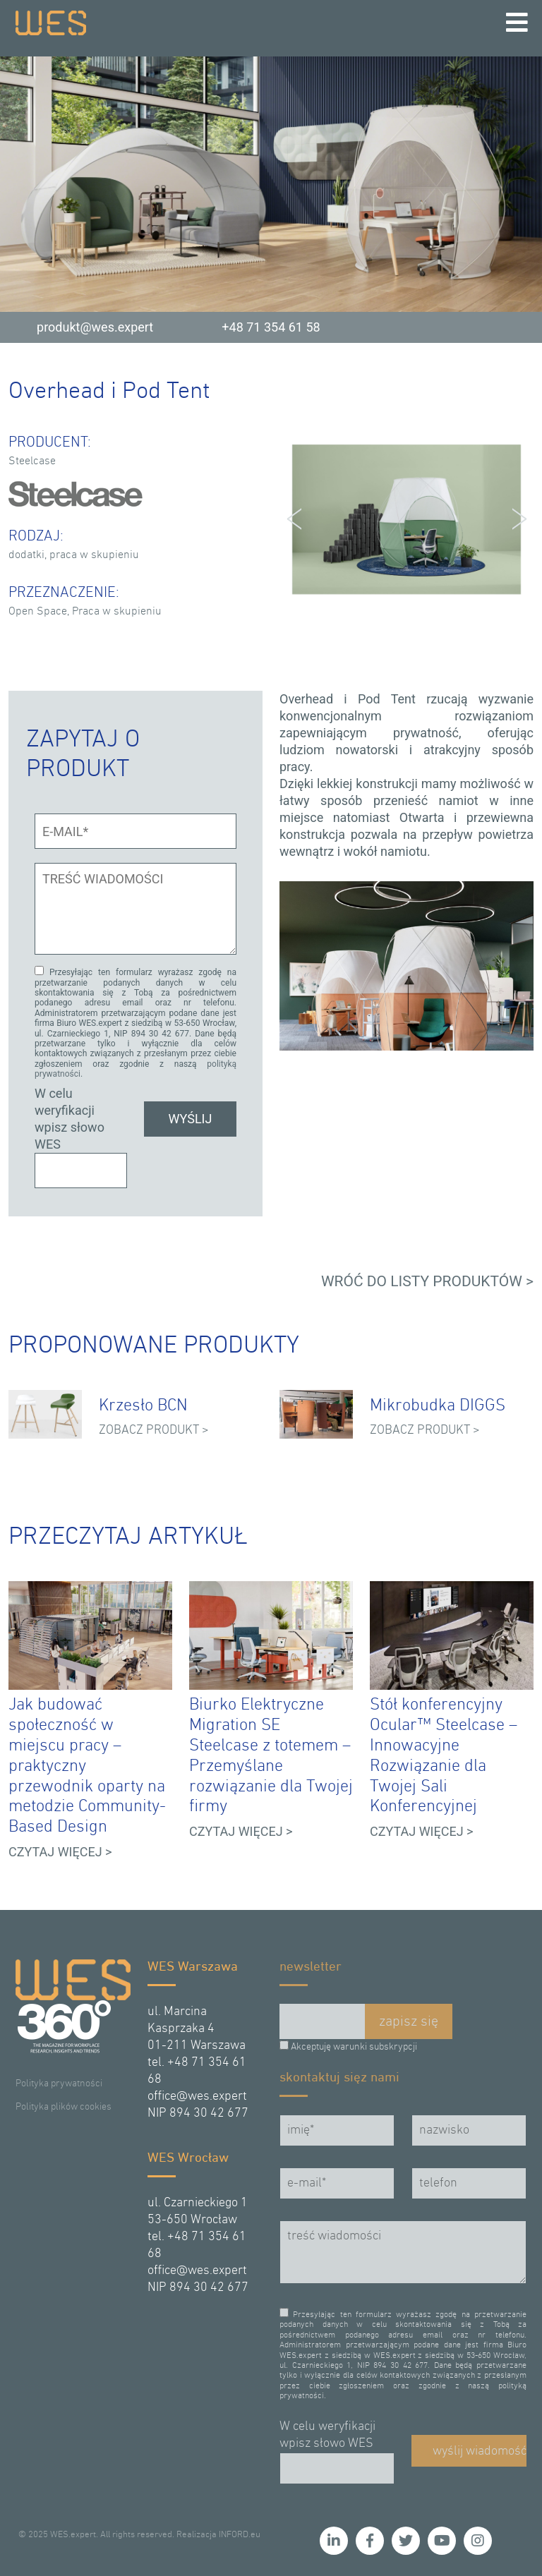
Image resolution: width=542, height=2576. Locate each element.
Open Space (37, 611)
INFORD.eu (239, 2534)
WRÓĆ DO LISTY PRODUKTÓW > (427, 1281)
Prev (298, 519)
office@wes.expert (197, 2096)
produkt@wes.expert (95, 327)
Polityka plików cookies (64, 2107)
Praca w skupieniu (117, 611)
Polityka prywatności (59, 2084)
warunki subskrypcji (375, 2047)
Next (515, 519)
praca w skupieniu (94, 555)
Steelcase (32, 461)
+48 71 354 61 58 (271, 327)
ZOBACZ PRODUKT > (154, 1430)
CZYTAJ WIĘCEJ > (60, 1851)
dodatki (26, 555)
